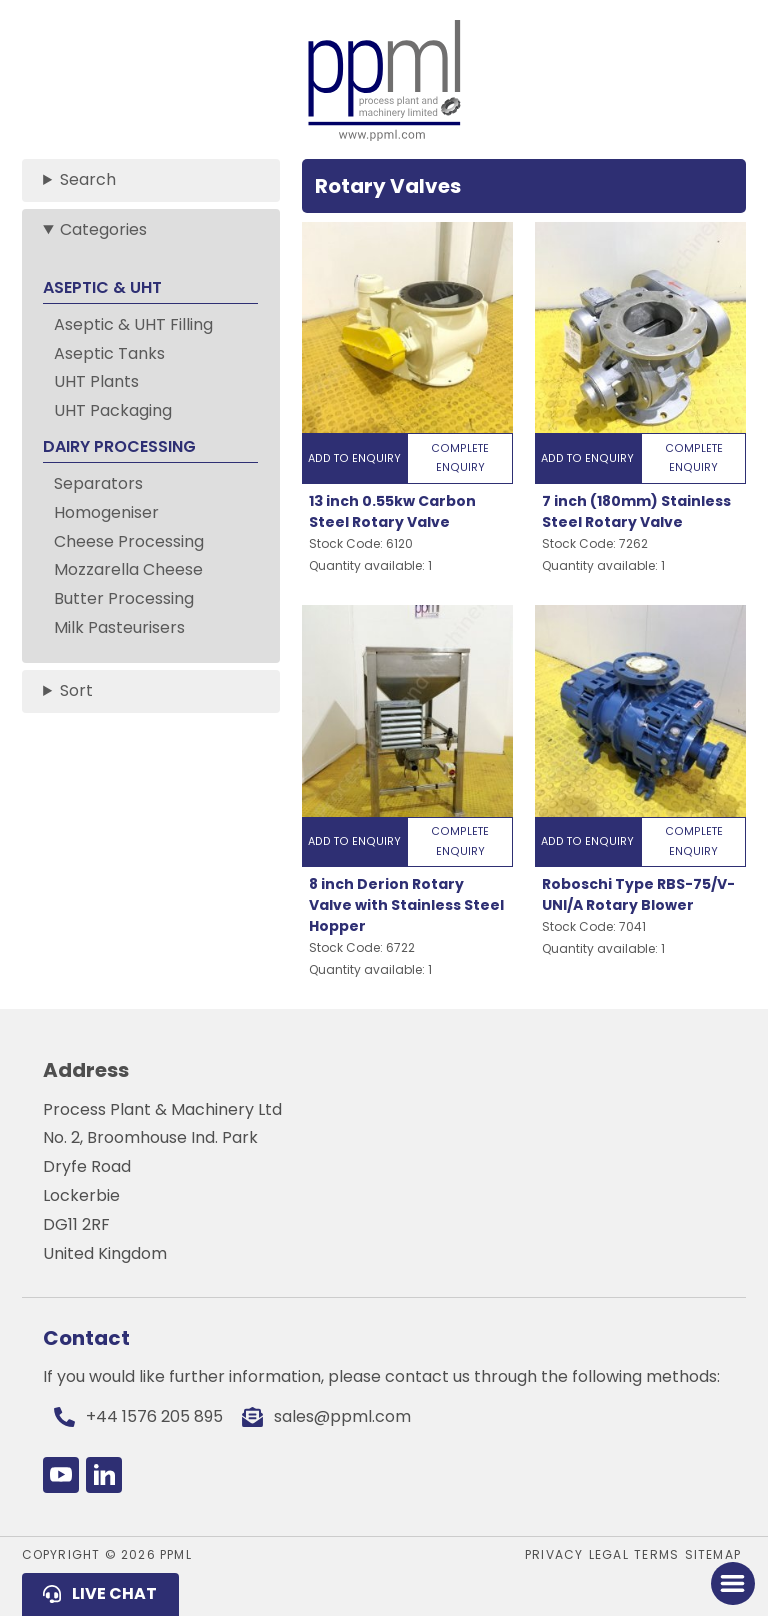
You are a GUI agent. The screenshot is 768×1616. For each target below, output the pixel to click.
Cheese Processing (129, 541)
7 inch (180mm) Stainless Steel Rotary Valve (636, 511)
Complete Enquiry (460, 458)
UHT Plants (96, 381)
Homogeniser (106, 512)
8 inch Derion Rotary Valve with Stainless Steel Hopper (406, 905)
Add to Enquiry (354, 458)
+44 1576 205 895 (154, 1416)
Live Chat (114, 1593)
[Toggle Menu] (732, 1583)
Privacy (554, 1554)
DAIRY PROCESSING (119, 446)
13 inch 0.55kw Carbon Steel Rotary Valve (392, 511)
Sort (76, 690)
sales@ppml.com (342, 1416)
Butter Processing (124, 598)
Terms (656, 1554)
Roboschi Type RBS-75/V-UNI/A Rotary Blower (638, 894)
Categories (103, 229)
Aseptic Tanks (109, 353)
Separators (98, 483)
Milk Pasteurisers (119, 627)
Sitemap (713, 1554)
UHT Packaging (113, 410)
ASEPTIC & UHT (102, 287)
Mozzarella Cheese (128, 569)
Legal (609, 1554)
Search (88, 179)
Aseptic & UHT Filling (133, 324)
